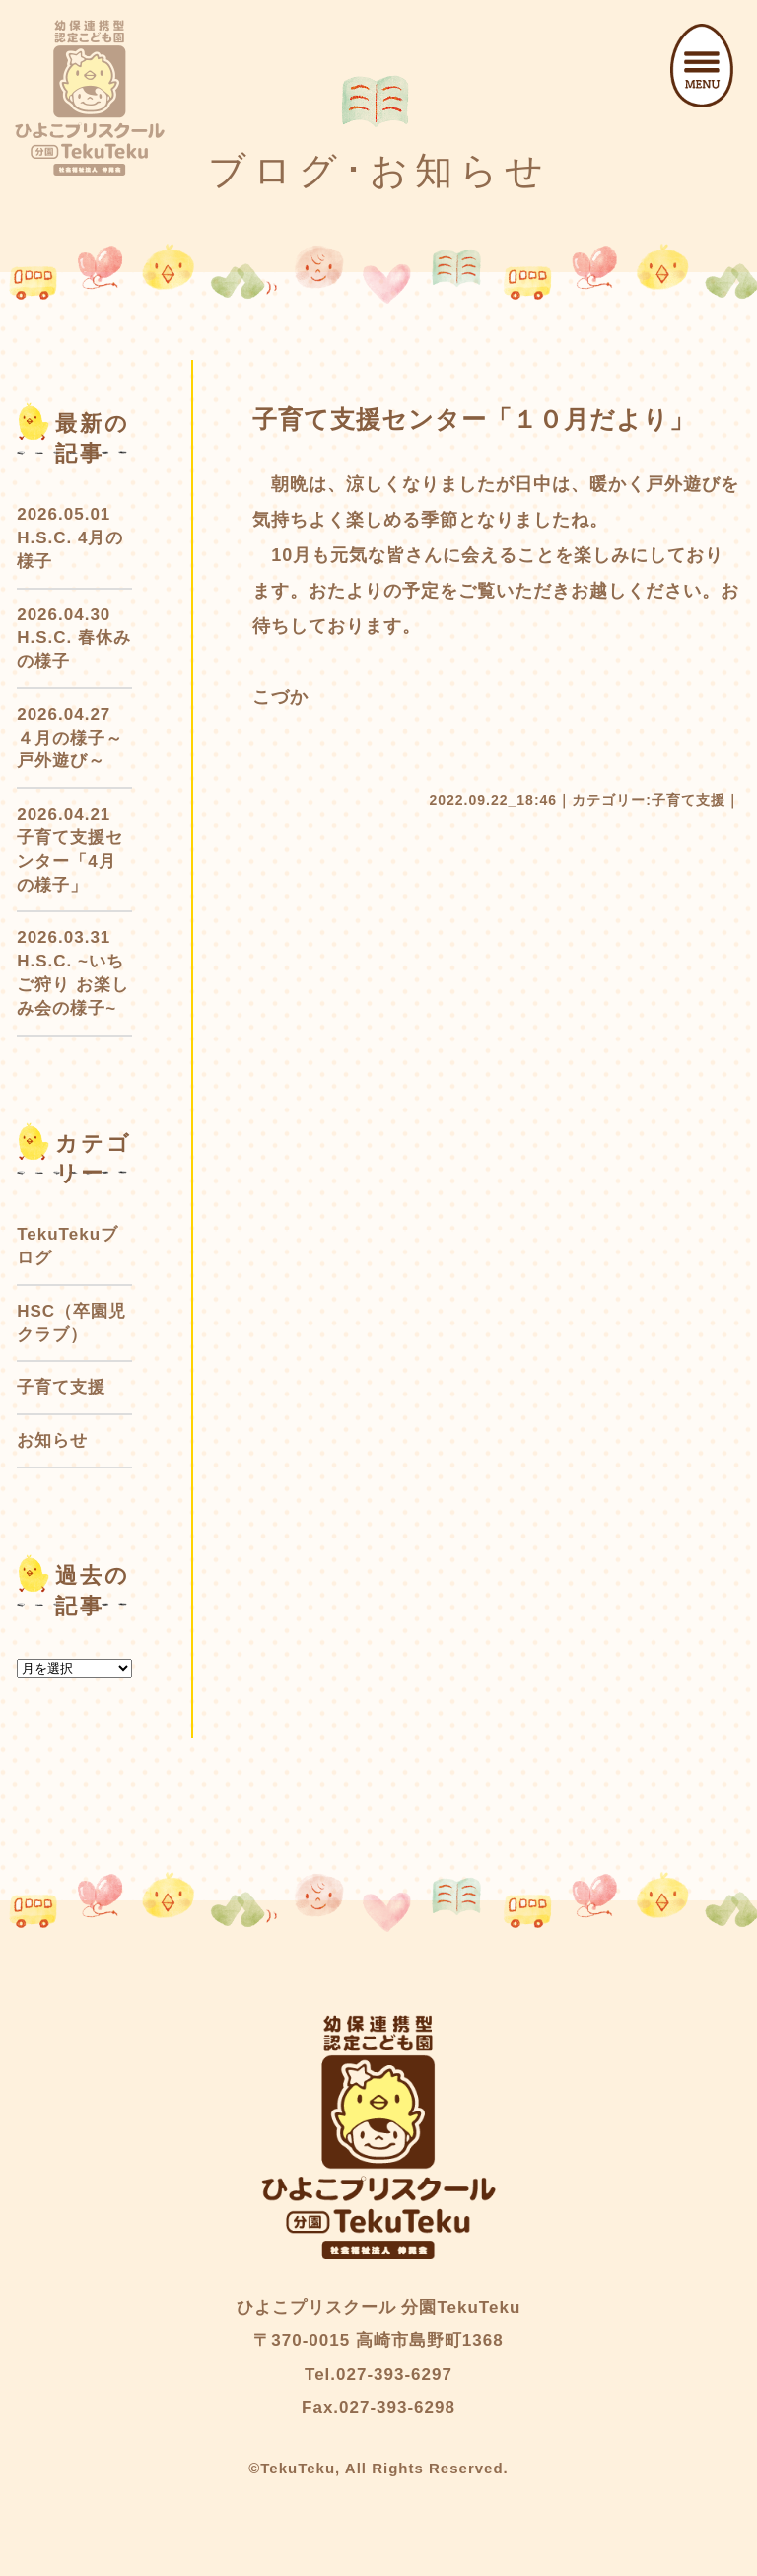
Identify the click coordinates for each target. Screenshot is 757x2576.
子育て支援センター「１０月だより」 (473, 419)
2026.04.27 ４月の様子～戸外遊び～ (70, 738)
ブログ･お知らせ (379, 170)
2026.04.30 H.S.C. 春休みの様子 (74, 639)
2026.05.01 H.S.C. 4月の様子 (70, 538)
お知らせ (52, 1440)
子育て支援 (688, 800)
